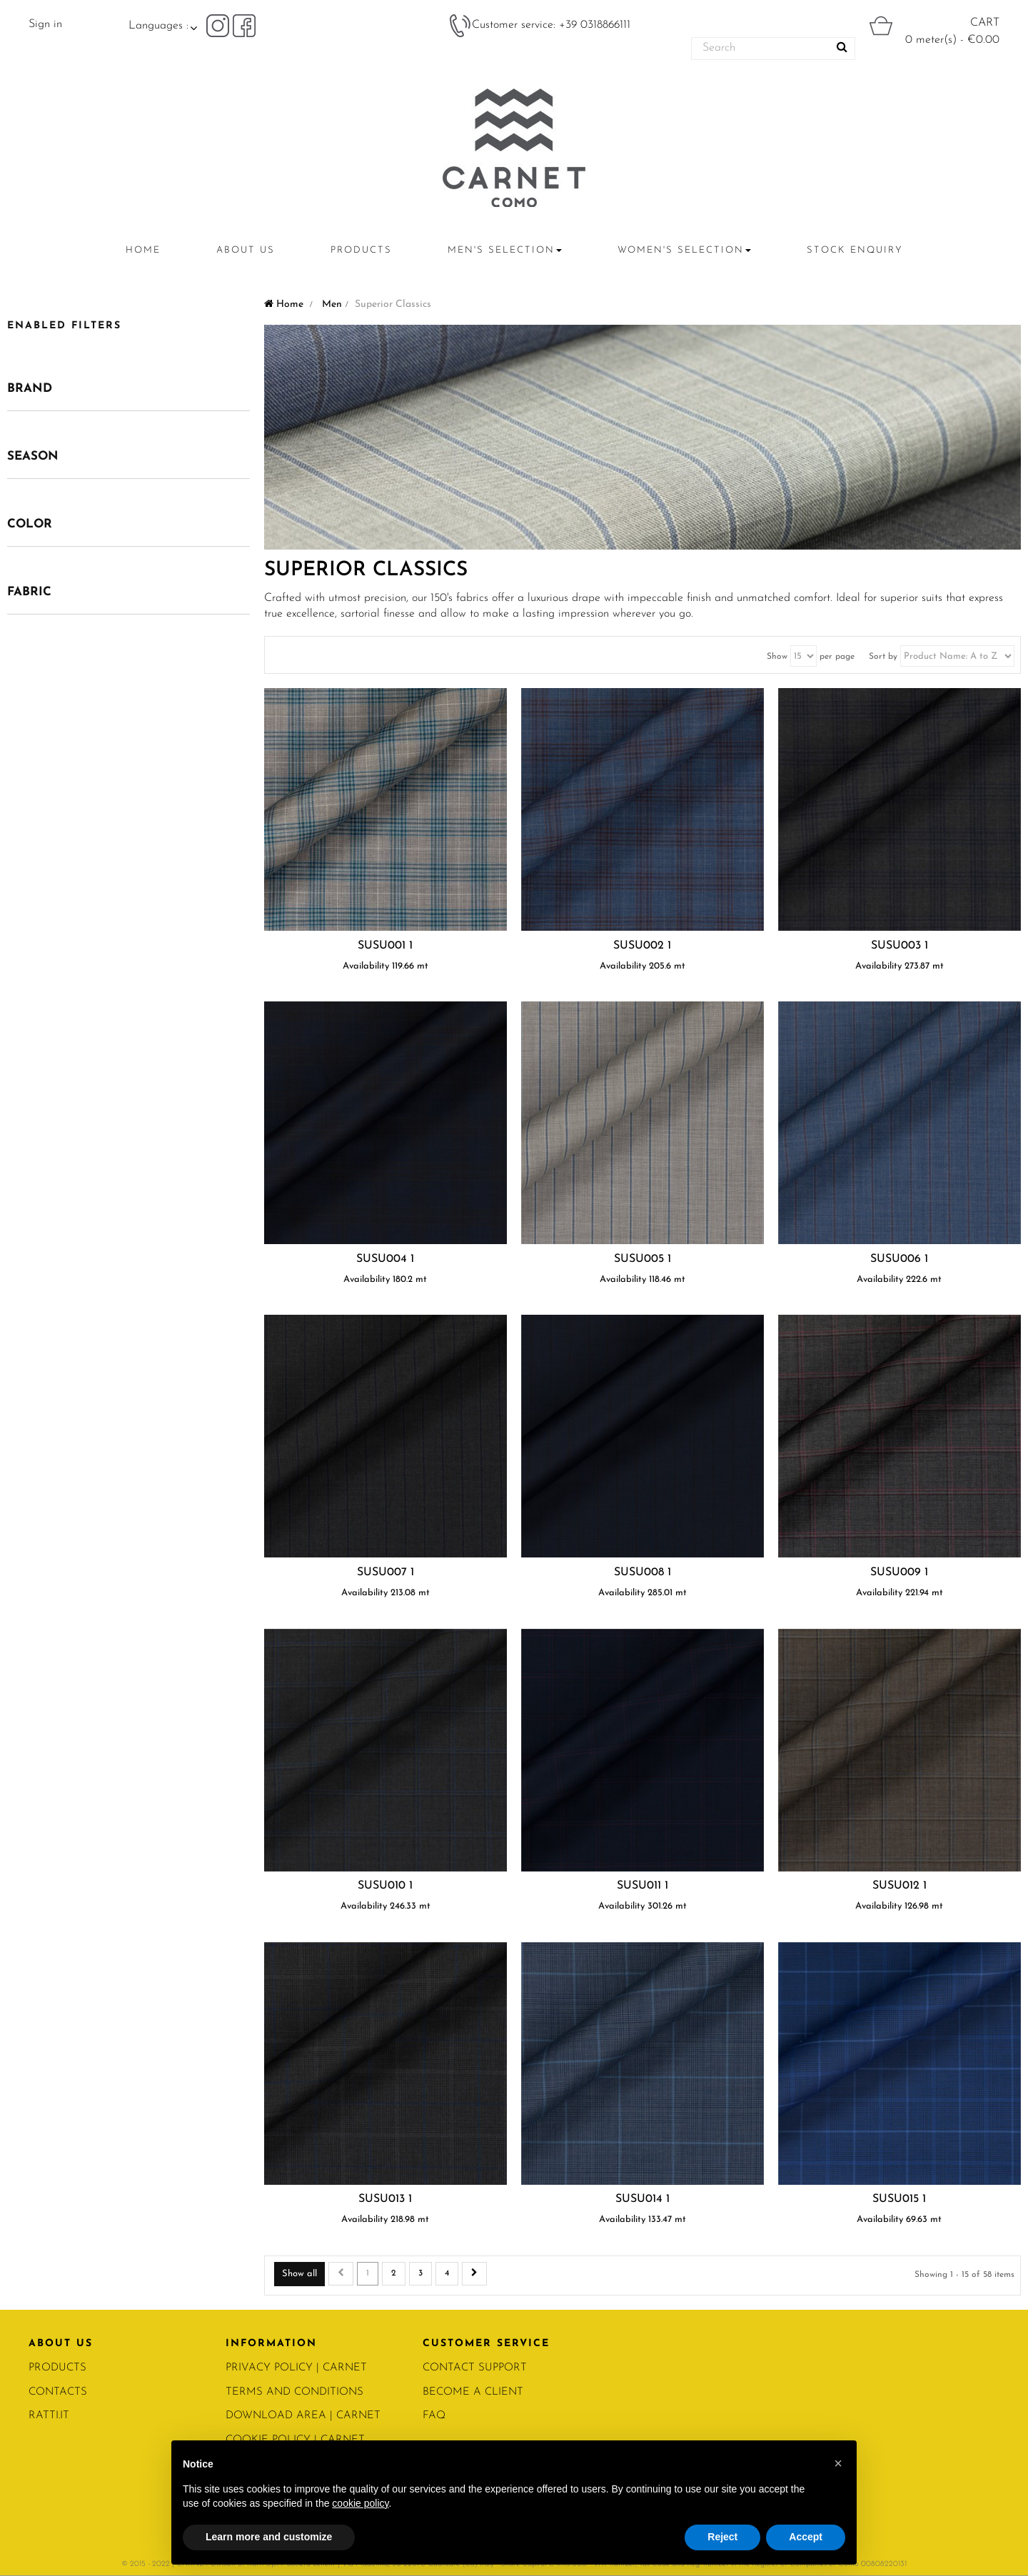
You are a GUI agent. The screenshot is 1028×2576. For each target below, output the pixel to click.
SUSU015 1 (899, 2199)
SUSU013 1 (385, 2199)
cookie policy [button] (360, 2503)
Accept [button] (805, 2536)
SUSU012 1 (899, 1885)
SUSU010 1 (385, 1885)
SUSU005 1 (642, 1259)
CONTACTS (58, 2392)
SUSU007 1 (385, 1572)
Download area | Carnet (303, 2415)
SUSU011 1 (642, 1885)
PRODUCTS (57, 2368)
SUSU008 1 (642, 1572)
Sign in (45, 24)
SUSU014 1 (642, 2199)
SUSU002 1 (642, 945)
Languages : (158, 25)
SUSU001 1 (385, 945)
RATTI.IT (49, 2415)
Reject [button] (722, 2536)
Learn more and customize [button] (269, 2536)
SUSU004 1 (385, 1259)
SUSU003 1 (899, 945)
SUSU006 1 (899, 1259)
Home (283, 304)
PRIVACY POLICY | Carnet (296, 2368)
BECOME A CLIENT (473, 2392)
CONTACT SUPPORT (475, 2368)
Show (777, 656)
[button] (838, 2463)
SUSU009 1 (899, 1572)
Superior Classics (366, 570)
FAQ (434, 2415)
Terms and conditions (294, 2392)
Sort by (883, 656)
